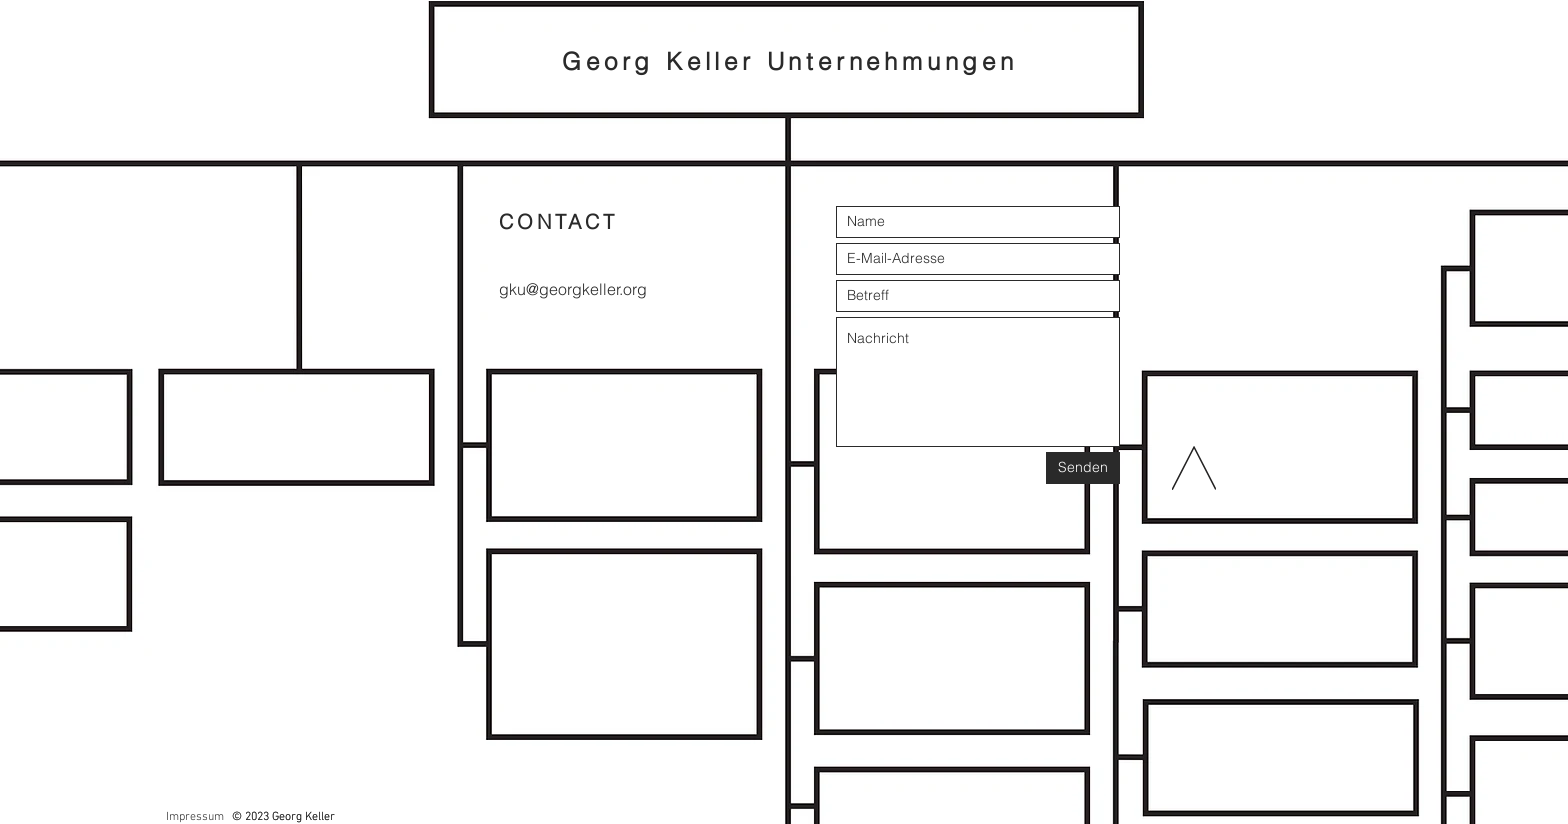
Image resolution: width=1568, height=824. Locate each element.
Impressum (195, 817)
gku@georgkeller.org (573, 289)
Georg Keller (664, 61)
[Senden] (1083, 468)
